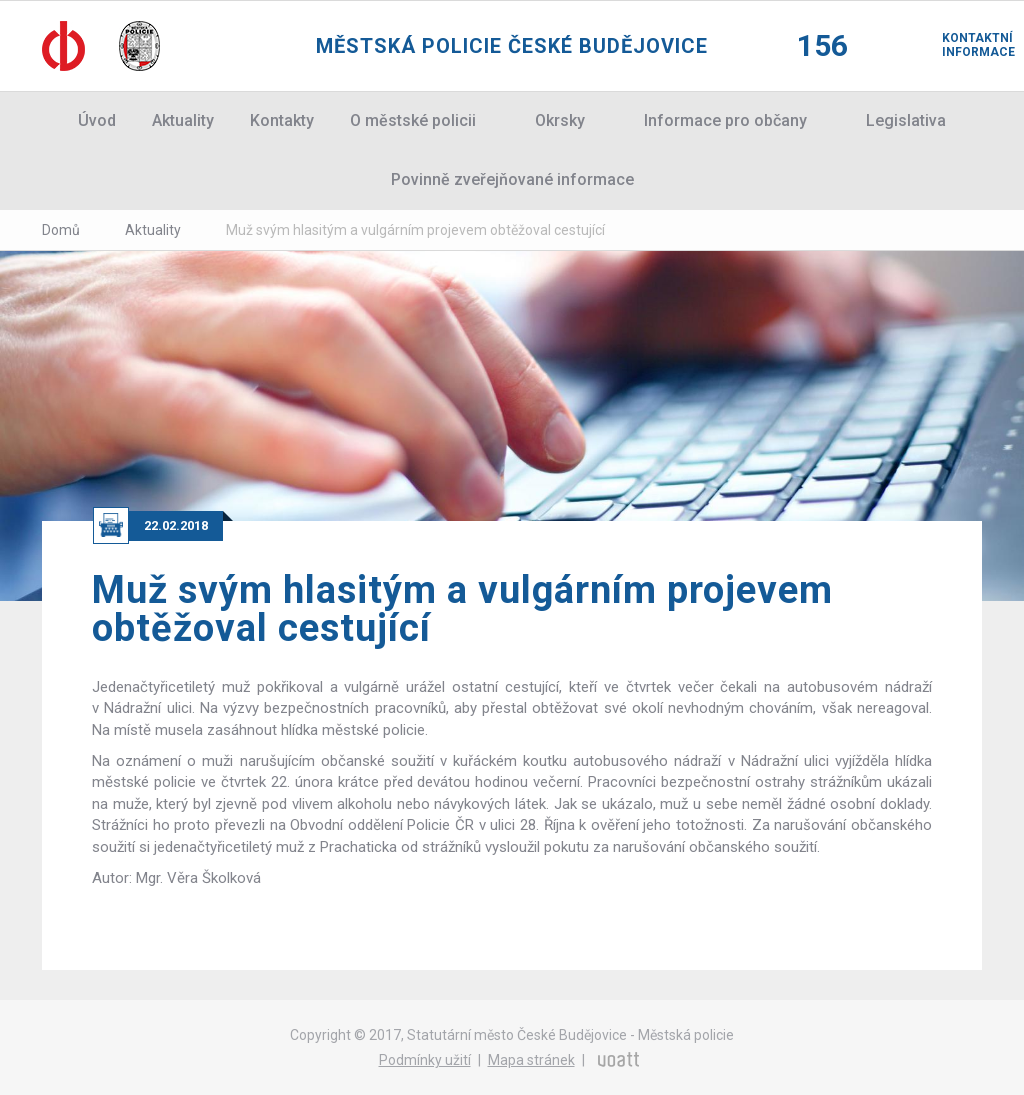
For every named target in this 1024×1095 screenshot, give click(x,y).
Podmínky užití (425, 1060)
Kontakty (282, 120)
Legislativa (906, 120)
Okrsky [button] (560, 120)
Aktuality (183, 120)
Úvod (97, 120)
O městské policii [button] (413, 120)
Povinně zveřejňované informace (512, 179)
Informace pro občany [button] (725, 120)
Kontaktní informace (962, 45)
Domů (61, 230)
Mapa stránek (531, 1060)
